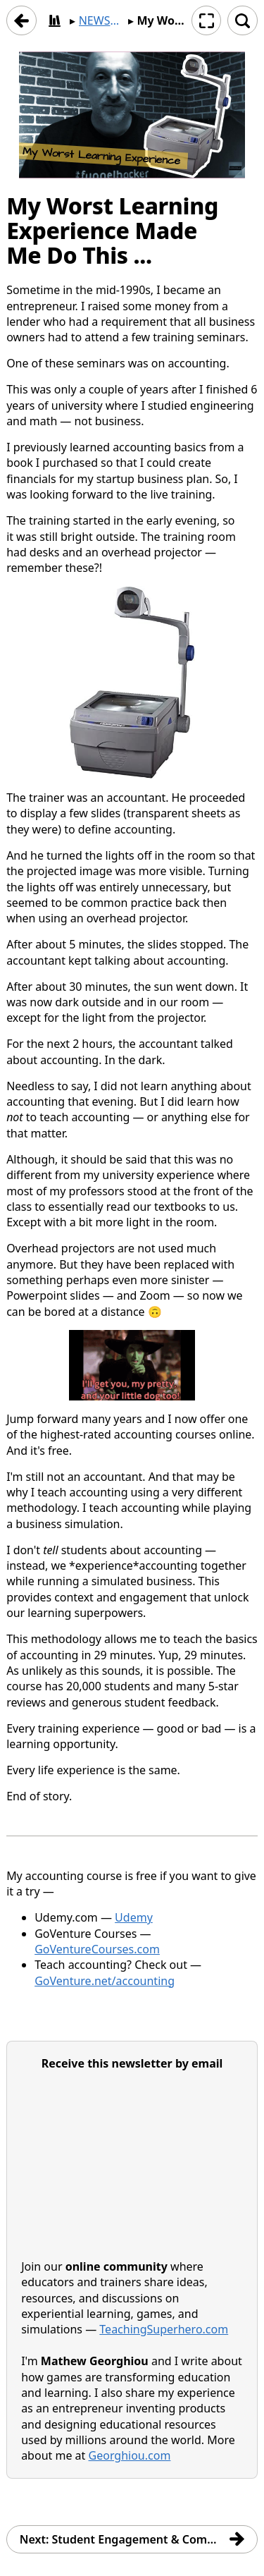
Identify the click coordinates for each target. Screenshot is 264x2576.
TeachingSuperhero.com (163, 2330)
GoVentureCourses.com (97, 1949)
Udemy (134, 1918)
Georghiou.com (130, 2456)
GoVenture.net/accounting (104, 1981)
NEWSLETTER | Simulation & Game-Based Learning (102, 20)
